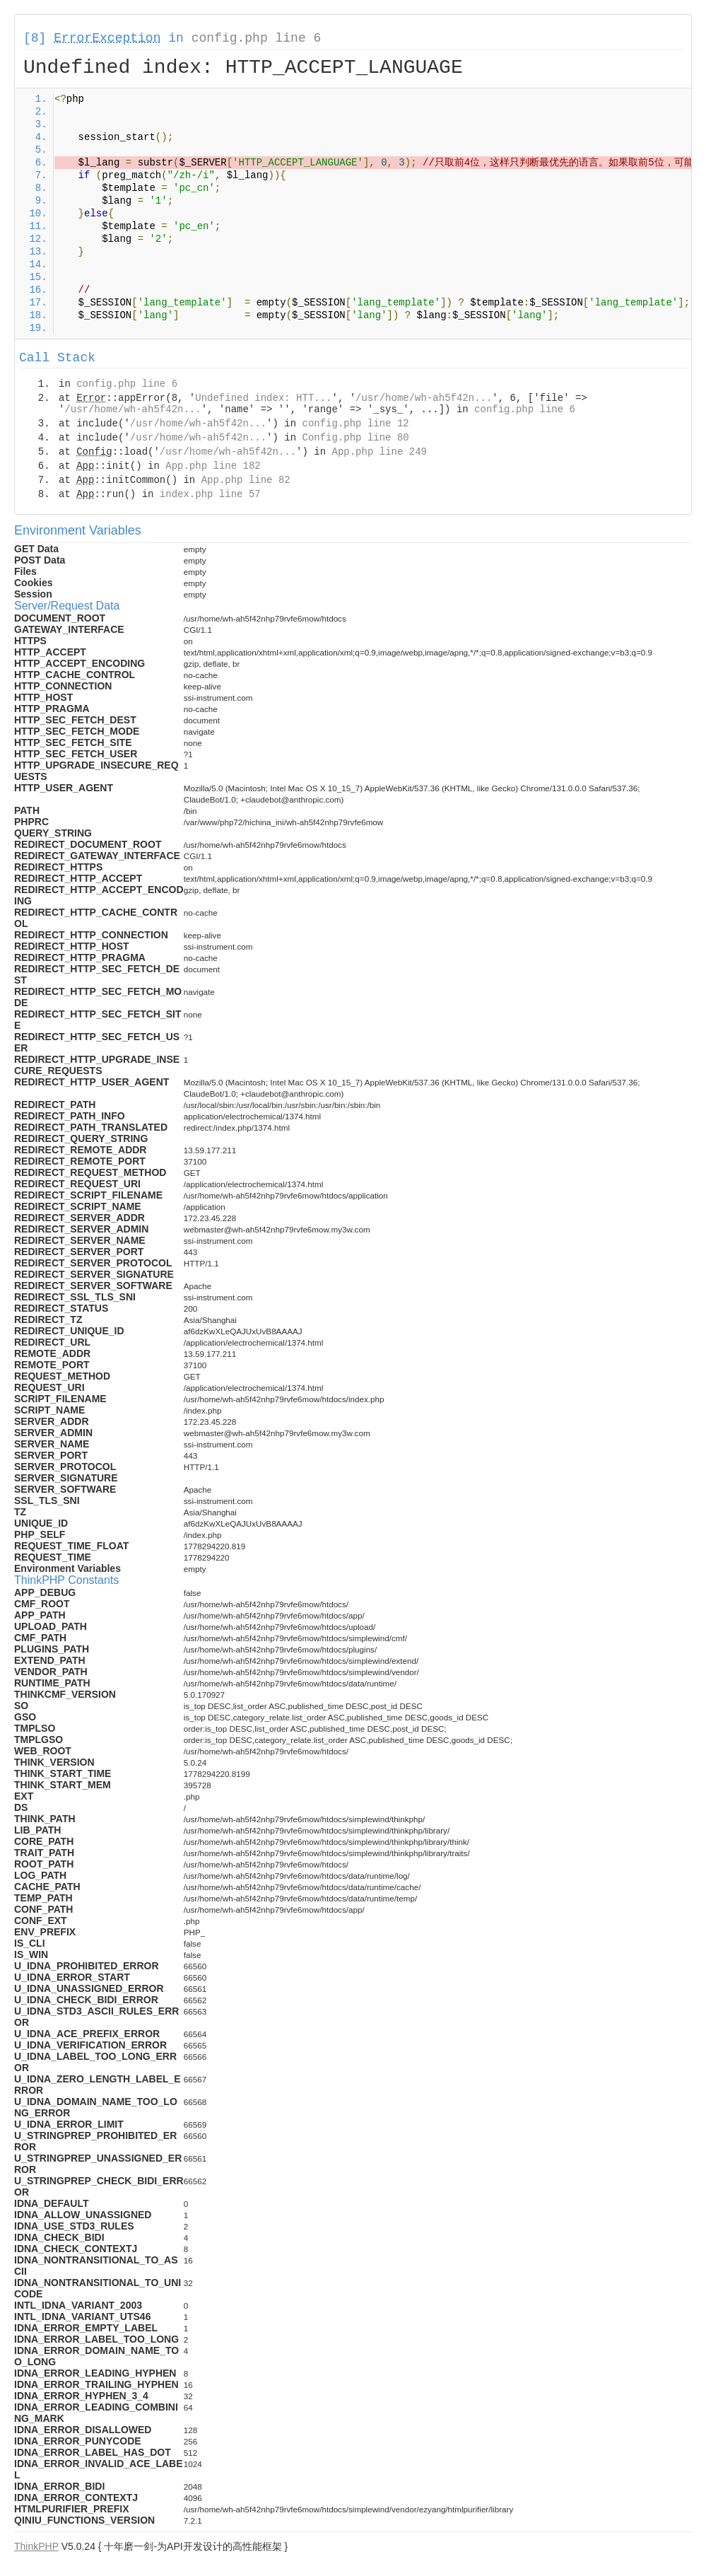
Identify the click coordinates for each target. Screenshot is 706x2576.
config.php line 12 (355, 423)
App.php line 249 (379, 451)
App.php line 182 (212, 466)
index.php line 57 (210, 494)
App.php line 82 (245, 480)
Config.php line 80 (355, 437)
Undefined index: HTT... (263, 398)
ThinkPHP (36, 2546)
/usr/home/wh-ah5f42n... (423, 398)
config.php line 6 (257, 38)
